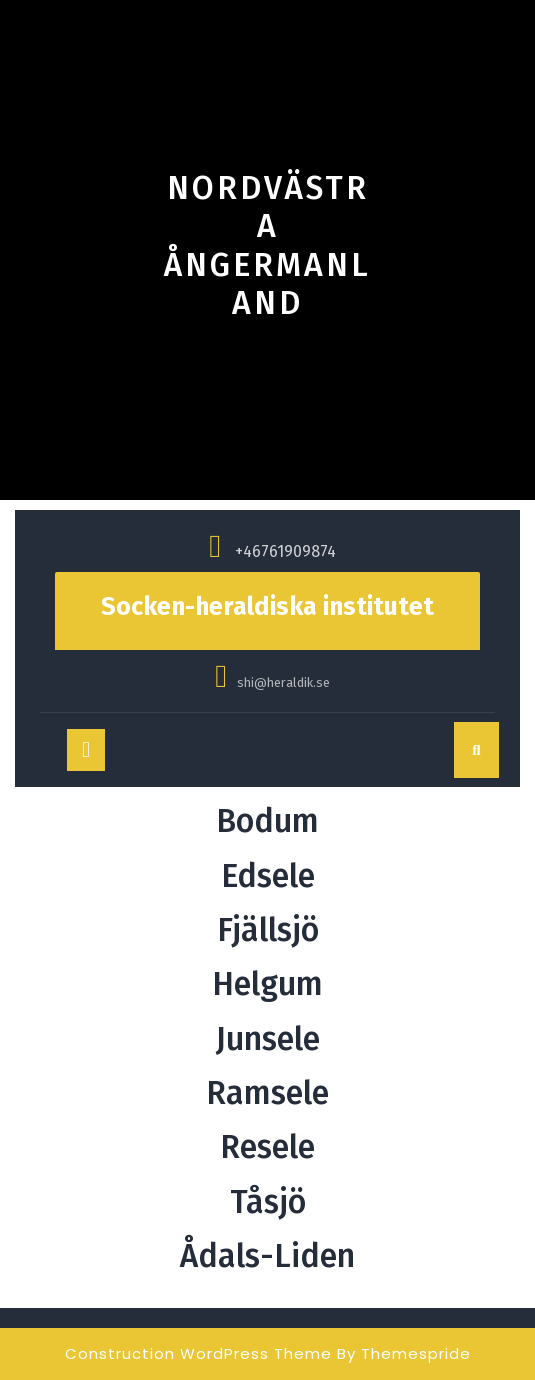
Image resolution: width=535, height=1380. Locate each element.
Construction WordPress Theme (198, 1353)
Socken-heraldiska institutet (267, 607)
